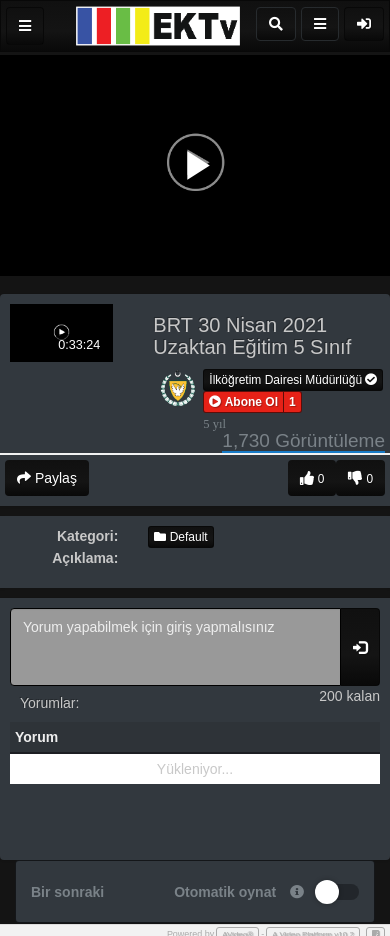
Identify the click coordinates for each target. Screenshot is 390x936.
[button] (243, 402)
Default (180, 537)
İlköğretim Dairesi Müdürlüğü (293, 380)
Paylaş (47, 478)
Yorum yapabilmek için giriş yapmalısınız (175, 647)
